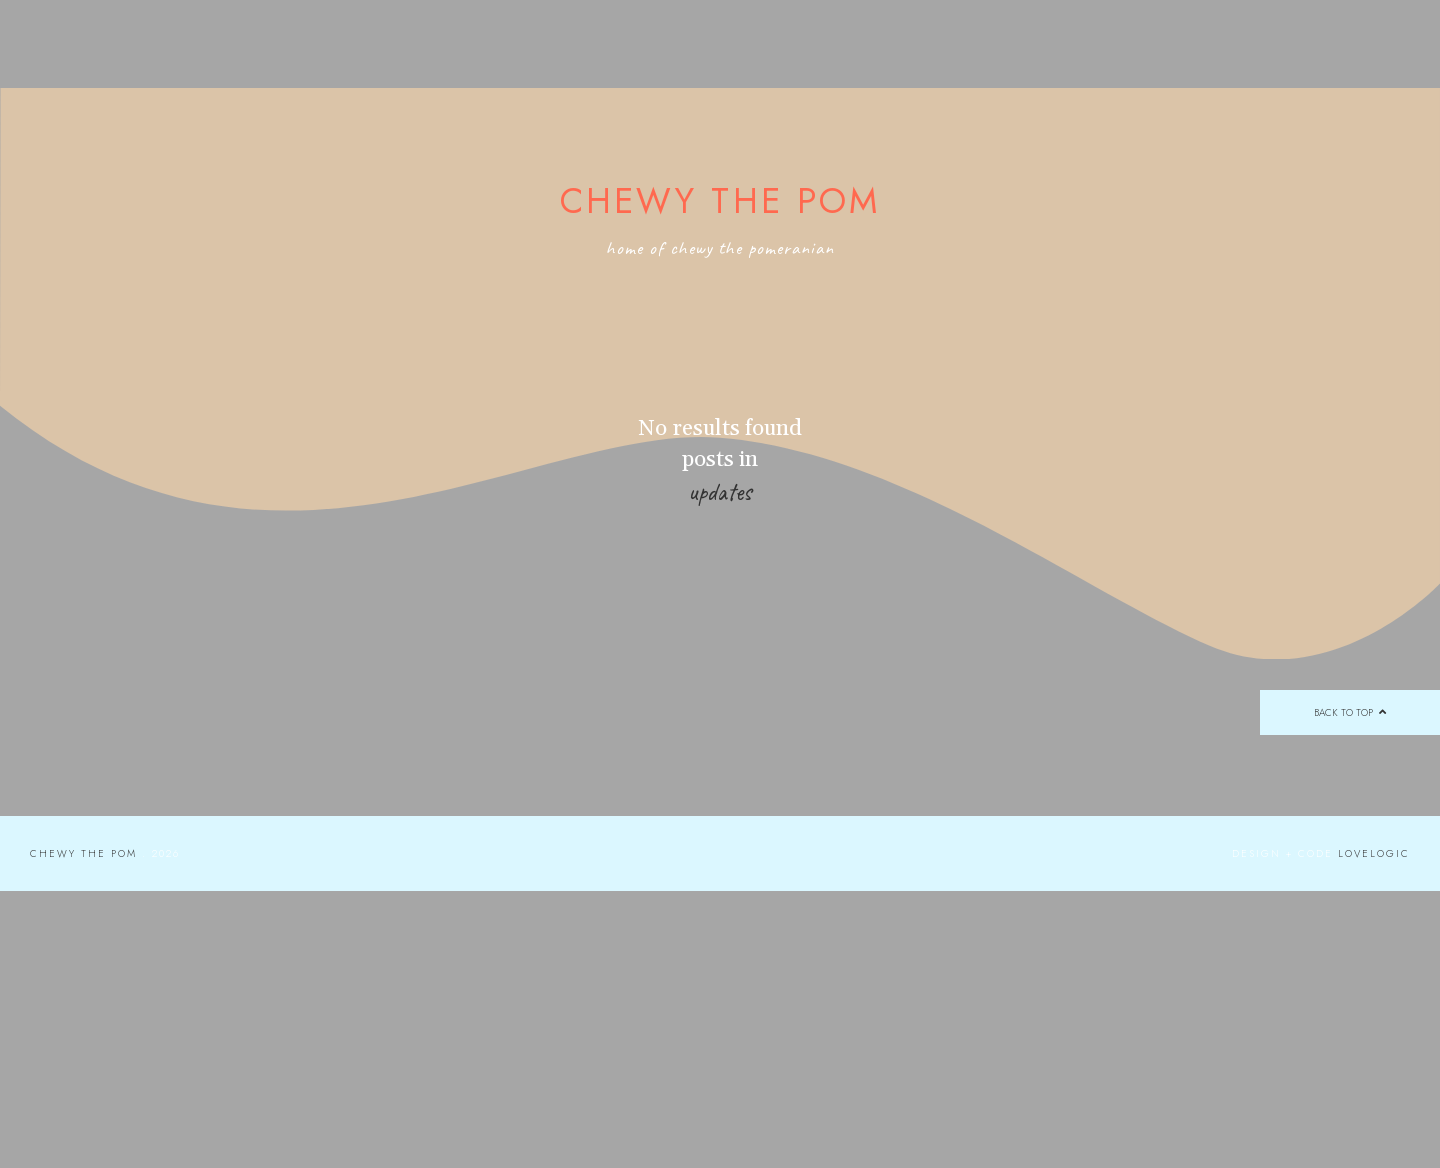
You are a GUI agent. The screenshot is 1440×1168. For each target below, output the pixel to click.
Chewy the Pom (720, 201)
